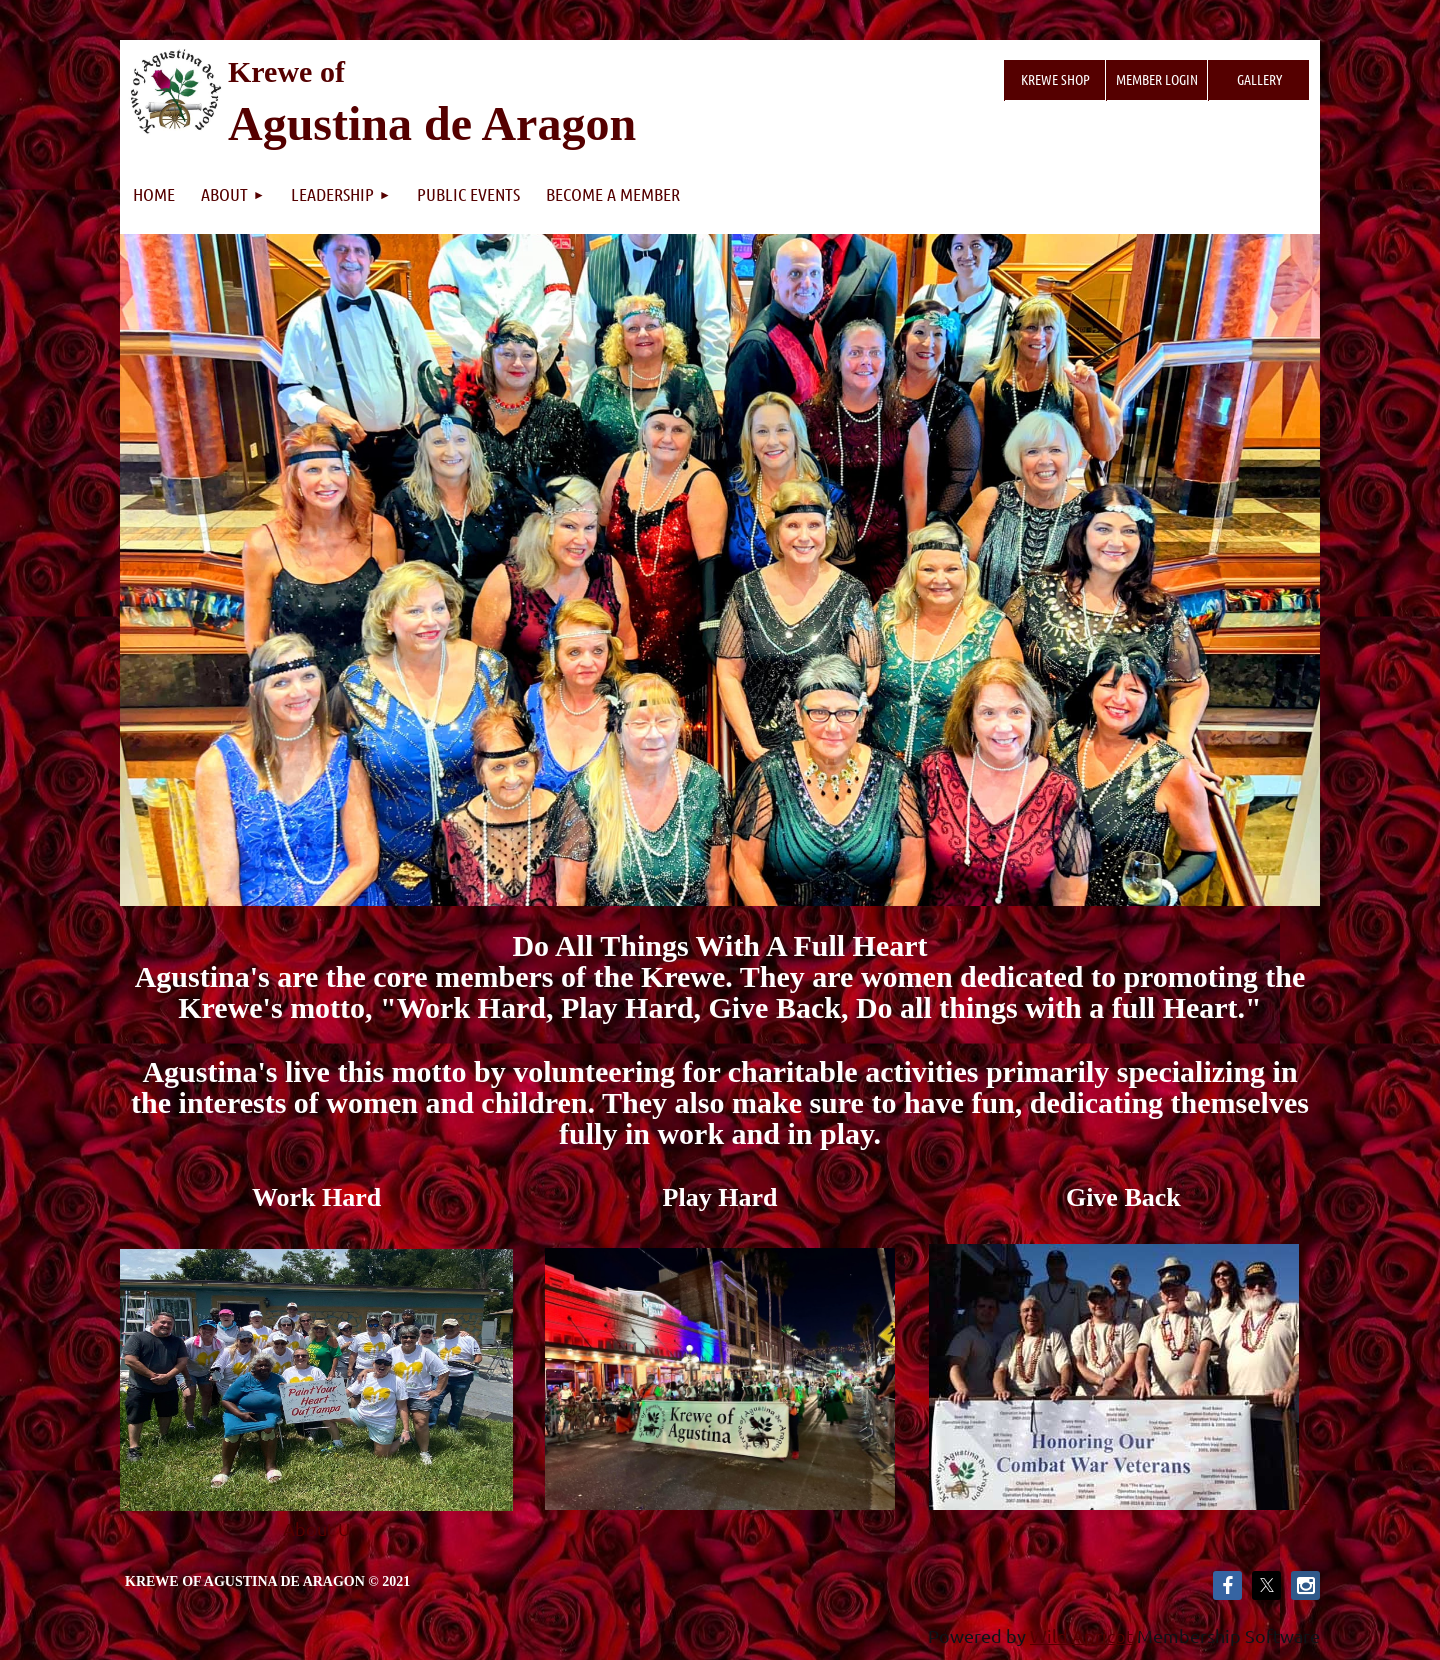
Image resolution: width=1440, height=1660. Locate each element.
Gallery (1259, 79)
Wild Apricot (1081, 1635)
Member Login (1157, 79)
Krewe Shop (1055, 79)
